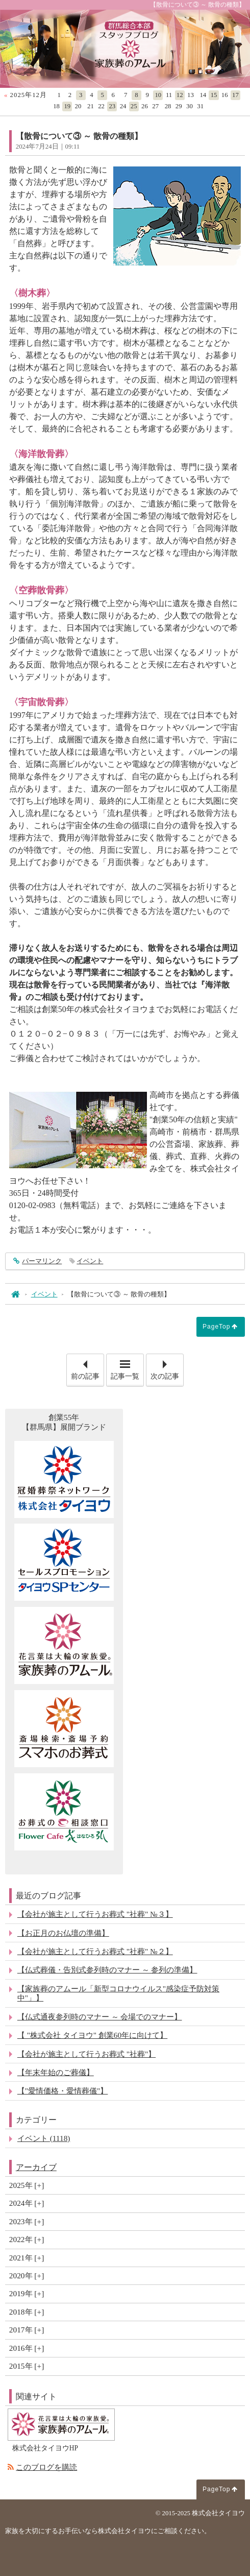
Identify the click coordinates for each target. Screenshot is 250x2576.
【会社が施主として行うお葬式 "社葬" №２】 (95, 1951)
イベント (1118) (43, 2138)
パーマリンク (41, 1261)
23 (112, 106)
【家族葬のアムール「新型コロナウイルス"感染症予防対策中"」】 (118, 1993)
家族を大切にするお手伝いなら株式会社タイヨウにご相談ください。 (108, 2531)
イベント (90, 1261)
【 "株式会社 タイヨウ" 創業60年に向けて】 (92, 2035)
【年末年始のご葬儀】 (55, 2072)
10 (158, 95)
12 (180, 95)
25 (134, 106)
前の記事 (87, 1367)
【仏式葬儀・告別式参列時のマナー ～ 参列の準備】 (107, 1969)
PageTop (216, 1326)
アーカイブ (36, 2167)
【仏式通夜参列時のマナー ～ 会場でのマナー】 (99, 2016)
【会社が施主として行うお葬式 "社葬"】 (86, 2054)
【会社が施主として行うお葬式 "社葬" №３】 (95, 1914)
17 (235, 95)
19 (67, 106)
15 (214, 95)
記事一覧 (125, 1376)
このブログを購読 (46, 2467)
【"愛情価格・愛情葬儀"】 (62, 2090)
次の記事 (167, 1367)
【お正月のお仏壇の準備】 (63, 1933)
